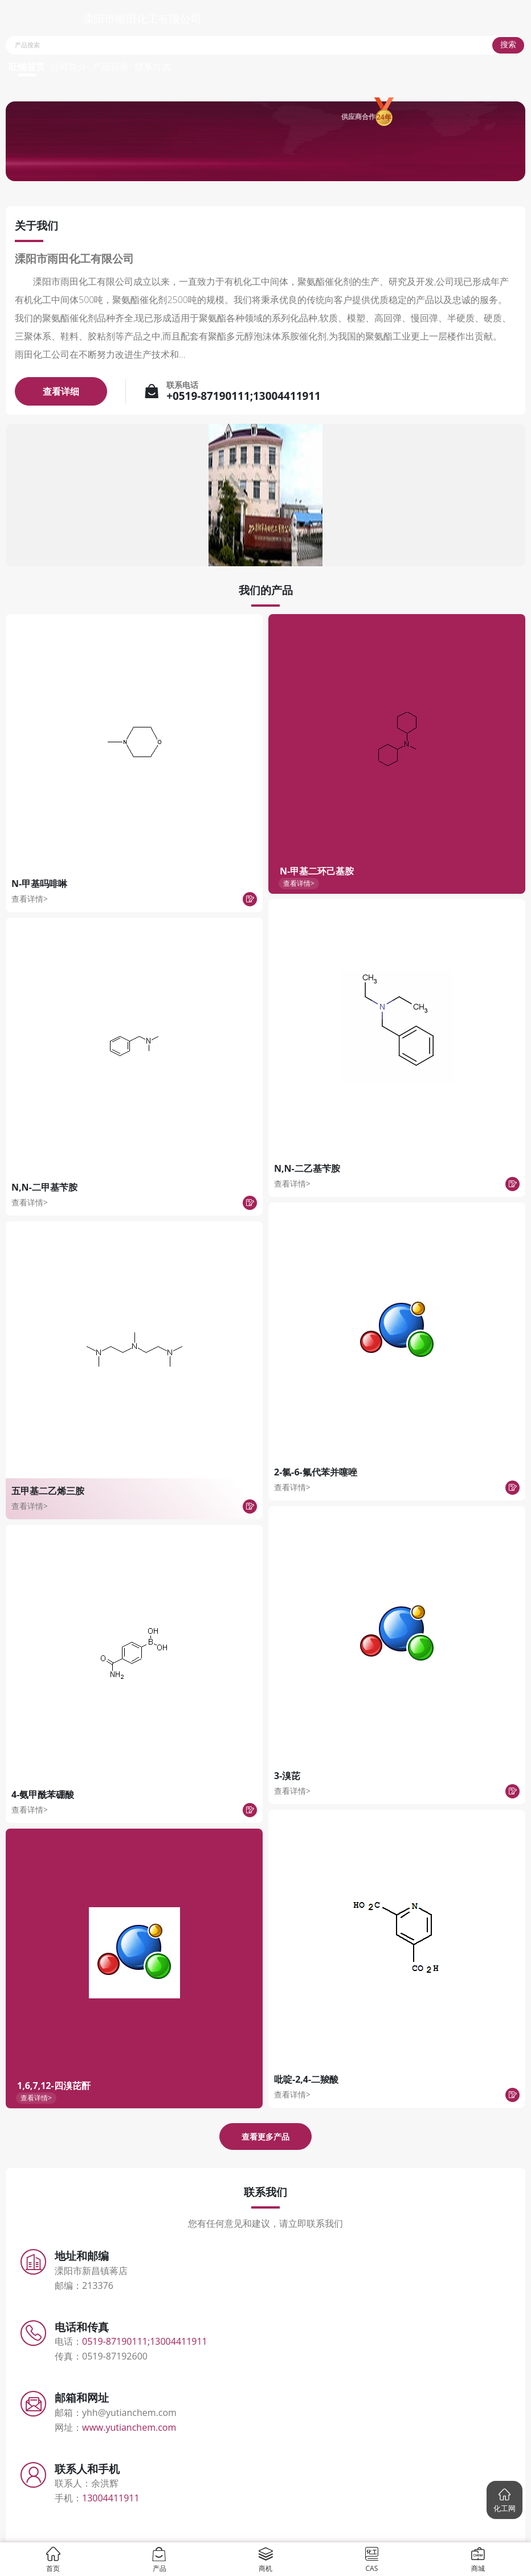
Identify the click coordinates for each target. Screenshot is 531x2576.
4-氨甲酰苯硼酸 (42, 1794)
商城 (477, 2559)
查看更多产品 (265, 2136)
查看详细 (61, 391)
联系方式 (152, 66)
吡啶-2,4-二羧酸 (306, 2079)
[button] (504, 2500)
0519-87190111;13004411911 (144, 2341)
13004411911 (111, 2498)
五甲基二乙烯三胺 (47, 1491)
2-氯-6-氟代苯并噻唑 (315, 1472)
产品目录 (110, 66)
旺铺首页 (27, 66)
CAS (371, 2559)
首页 (53, 2559)
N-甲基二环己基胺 (317, 871)
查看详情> (29, 898)
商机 (266, 2559)
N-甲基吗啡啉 (39, 883)
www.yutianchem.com (129, 2427)
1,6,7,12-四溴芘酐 (54, 2085)
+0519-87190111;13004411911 (243, 396)
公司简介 (68, 66)
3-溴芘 (287, 1775)
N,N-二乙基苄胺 (307, 1168)
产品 (159, 2559)
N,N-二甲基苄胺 (44, 1187)
